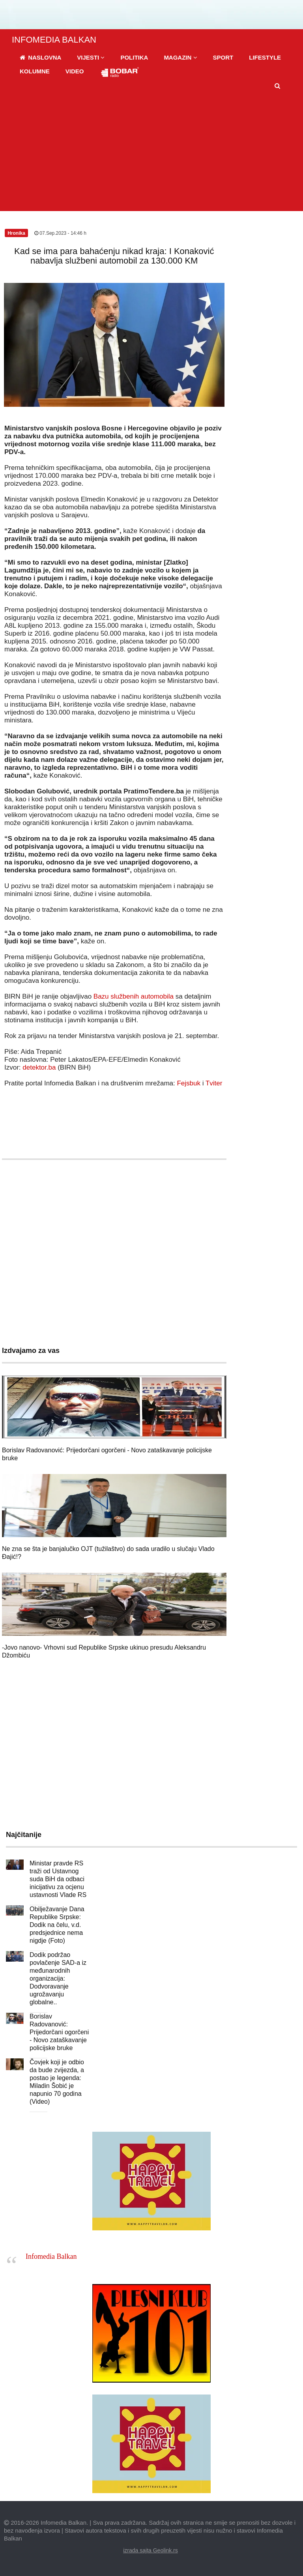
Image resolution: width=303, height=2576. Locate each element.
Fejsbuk (188, 1083)
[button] (90, 57)
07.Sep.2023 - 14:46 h (60, 233)
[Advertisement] (151, 152)
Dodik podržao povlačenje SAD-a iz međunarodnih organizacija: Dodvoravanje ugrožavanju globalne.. (58, 1978)
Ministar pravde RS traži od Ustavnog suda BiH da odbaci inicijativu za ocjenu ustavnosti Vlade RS (58, 1879)
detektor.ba (39, 1067)
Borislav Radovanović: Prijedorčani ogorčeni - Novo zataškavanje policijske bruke (59, 2032)
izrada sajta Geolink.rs (150, 2550)
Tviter (214, 1083)
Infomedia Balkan (51, 2256)
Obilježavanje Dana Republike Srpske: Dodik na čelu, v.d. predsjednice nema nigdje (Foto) (57, 1925)
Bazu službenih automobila (134, 996)
